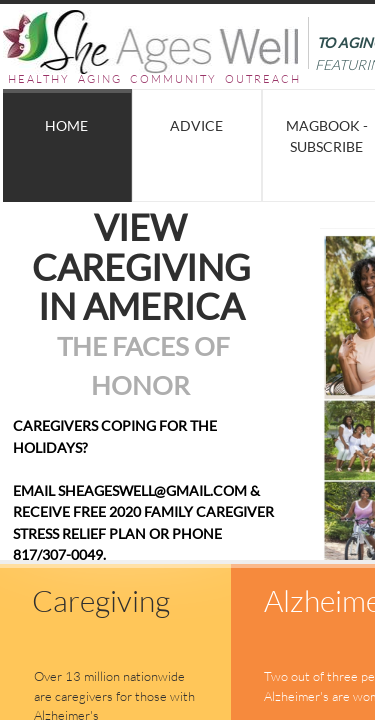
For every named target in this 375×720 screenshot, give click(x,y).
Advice (196, 125)
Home (66, 125)
